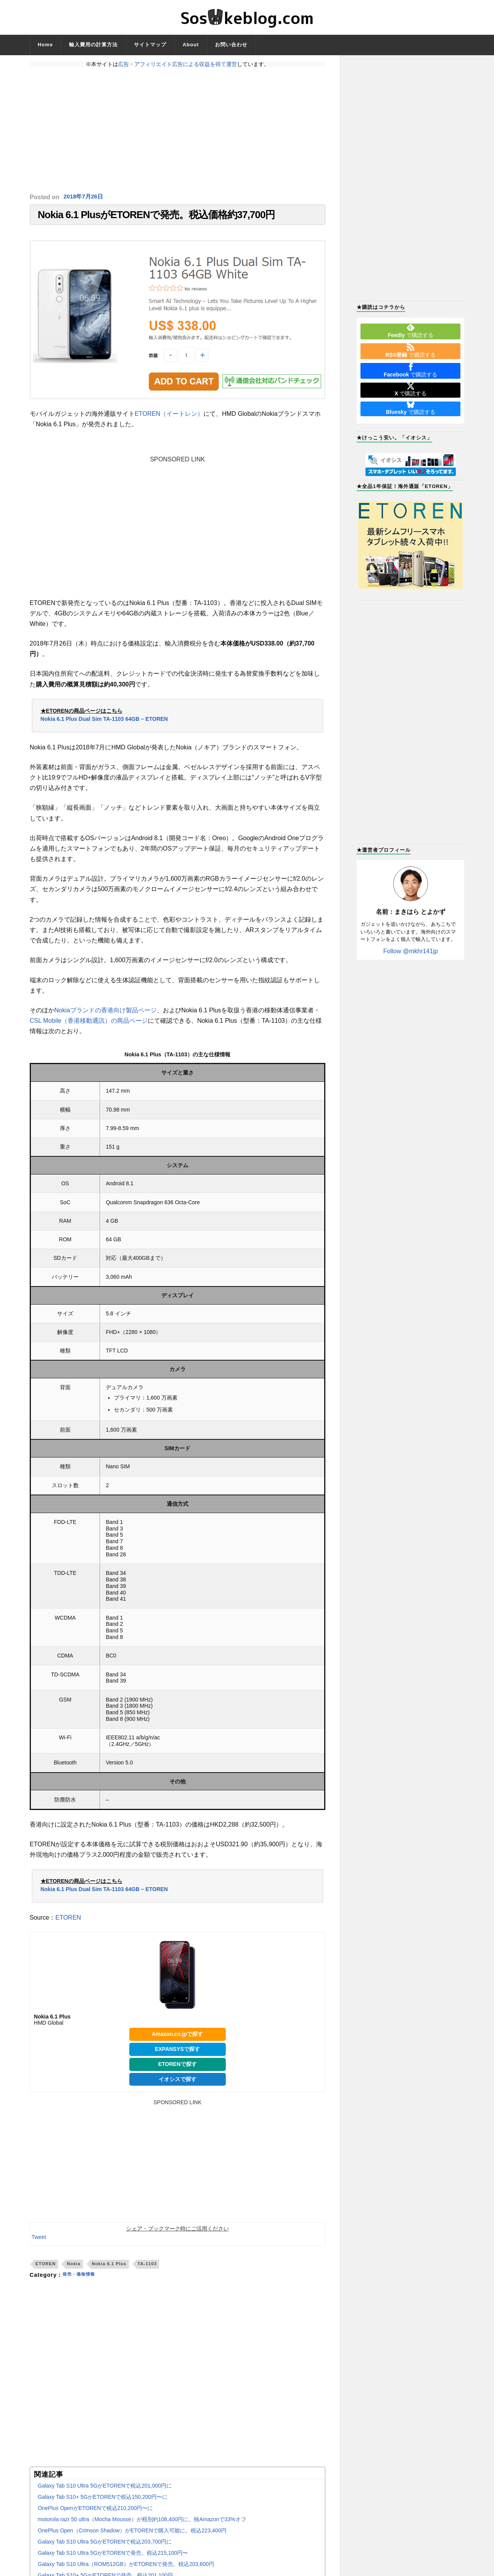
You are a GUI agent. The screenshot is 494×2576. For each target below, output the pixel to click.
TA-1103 (147, 2268)
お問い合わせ (231, 44)
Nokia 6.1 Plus (109, 2268)
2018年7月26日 (85, 197)
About (191, 44)
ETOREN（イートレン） (169, 417)
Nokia (73, 2268)
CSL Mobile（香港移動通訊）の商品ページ (89, 1024)
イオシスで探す (177, 2083)
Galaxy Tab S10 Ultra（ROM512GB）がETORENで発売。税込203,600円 (126, 2568)
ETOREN (68, 1921)
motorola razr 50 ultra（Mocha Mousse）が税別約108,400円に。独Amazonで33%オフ (142, 2523)
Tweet (39, 2241)
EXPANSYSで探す (177, 2053)
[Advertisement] (177, 130)
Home (45, 44)
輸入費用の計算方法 (93, 44)
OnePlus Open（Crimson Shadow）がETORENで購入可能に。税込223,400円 (132, 2534)
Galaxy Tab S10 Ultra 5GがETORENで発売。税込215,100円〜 (113, 2557)
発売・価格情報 (83, 2279)
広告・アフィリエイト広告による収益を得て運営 (177, 64)
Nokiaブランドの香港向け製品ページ (105, 1014)
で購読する (410, 331)
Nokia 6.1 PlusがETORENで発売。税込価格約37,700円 (156, 216)
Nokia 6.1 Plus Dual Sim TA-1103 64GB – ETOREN (104, 723)
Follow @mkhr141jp (410, 951)
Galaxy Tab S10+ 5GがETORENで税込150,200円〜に (102, 2501)
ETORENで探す (177, 2068)
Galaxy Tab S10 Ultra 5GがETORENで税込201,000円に (105, 2489)
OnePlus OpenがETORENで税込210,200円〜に (95, 2512)
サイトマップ (150, 44)
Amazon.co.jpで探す (177, 2038)
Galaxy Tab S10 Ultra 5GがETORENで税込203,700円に (105, 2545)
